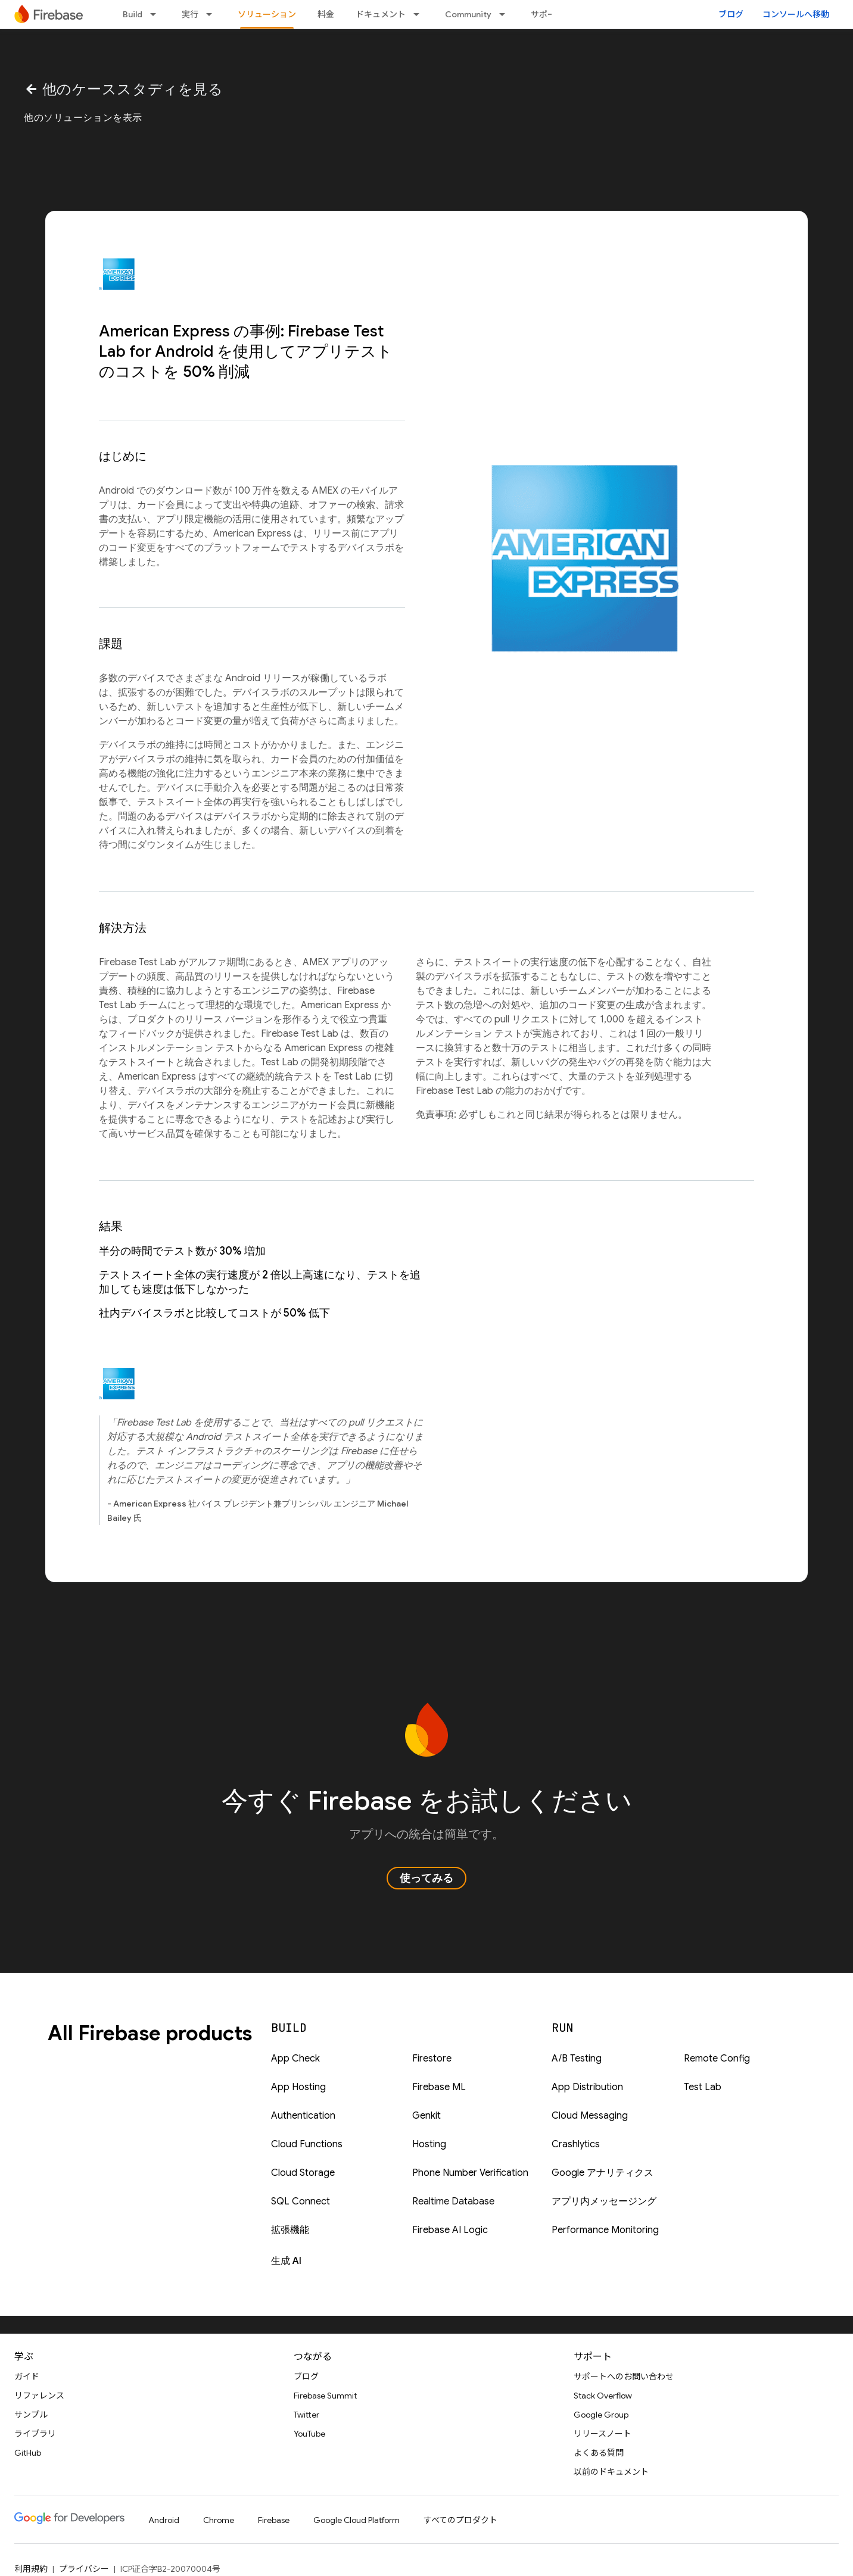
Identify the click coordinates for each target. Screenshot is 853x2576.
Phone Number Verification (470, 2173)
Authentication (303, 2116)
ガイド (26, 2376)
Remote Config (717, 2058)
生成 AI (286, 2261)
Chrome (218, 2520)
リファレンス (39, 2395)
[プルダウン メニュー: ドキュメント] (420, 14)
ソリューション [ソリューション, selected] (267, 14)
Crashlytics (576, 2144)
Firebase (273, 2520)
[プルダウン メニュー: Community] (505, 14)
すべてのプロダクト (460, 2520)
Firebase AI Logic (450, 2230)
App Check (295, 2058)
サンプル (31, 2414)
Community (468, 14)
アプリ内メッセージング (604, 2201)
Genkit (426, 2116)
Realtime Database (453, 2201)
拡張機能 (290, 2230)
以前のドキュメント (611, 2471)
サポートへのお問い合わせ (624, 2376)
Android (163, 2520)
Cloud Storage (303, 2173)
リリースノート (602, 2433)
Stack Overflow (603, 2395)
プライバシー (84, 2569)
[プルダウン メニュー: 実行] (212, 14)
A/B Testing (577, 2058)
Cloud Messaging (590, 2116)
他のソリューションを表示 (83, 118)
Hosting (429, 2144)
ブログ (730, 14)
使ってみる (426, 1878)
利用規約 (31, 2569)
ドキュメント (381, 14)
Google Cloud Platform (356, 2520)
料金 (325, 14)
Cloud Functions (307, 2144)
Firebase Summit (325, 2395)
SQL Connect (300, 2201)
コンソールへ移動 (795, 14)
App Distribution (587, 2087)
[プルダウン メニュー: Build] (156, 14)
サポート (547, 14)
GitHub (27, 2452)
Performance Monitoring (605, 2230)
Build (132, 14)
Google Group (601, 2414)
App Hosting (298, 2087)
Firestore (432, 2058)
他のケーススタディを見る (123, 89)
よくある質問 (599, 2452)
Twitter (306, 2414)
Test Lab (702, 2087)
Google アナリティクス (602, 2173)
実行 (190, 14)
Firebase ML (439, 2087)
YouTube (309, 2433)
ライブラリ (35, 2433)
